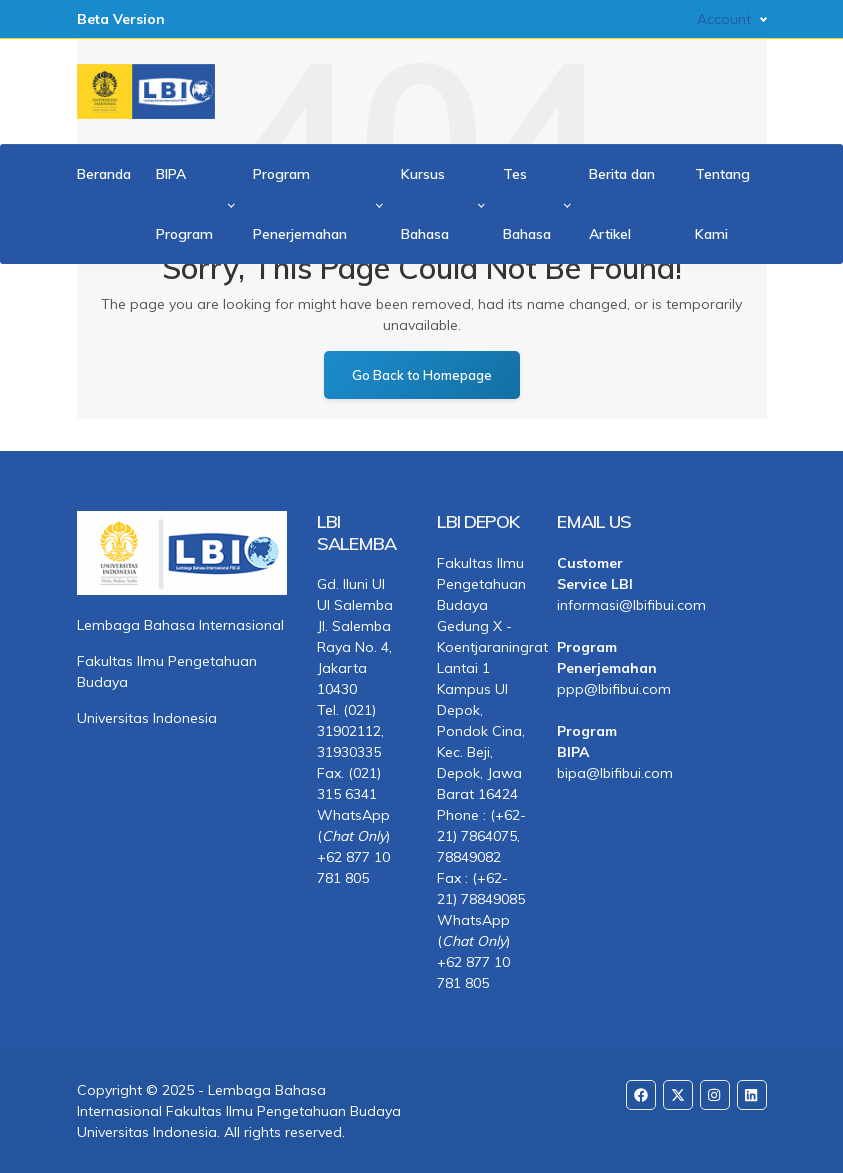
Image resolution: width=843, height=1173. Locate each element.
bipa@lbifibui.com (602, 773)
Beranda (104, 174)
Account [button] (724, 19)
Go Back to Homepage (422, 375)
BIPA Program (184, 204)
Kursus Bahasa (425, 204)
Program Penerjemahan (300, 204)
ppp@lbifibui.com (602, 689)
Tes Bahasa (527, 204)
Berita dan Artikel (622, 204)
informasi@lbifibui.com (602, 605)
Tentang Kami (722, 204)
